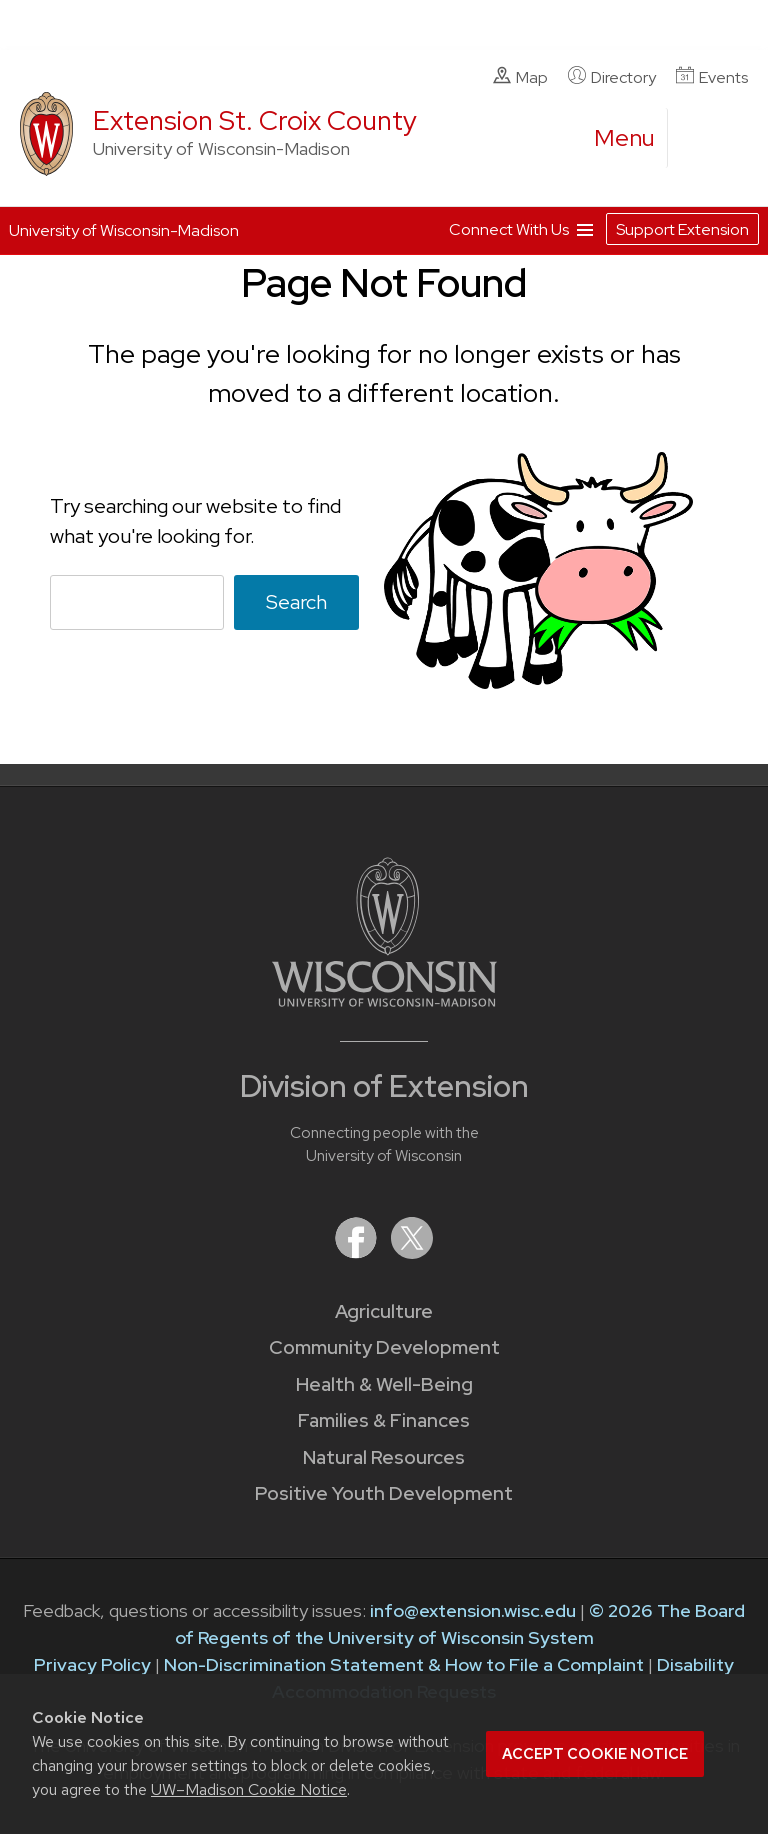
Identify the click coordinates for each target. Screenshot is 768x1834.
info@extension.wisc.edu (473, 1610)
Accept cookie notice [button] (595, 1754)
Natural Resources (384, 1457)
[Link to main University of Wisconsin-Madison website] (384, 1000)
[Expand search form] (703, 139)
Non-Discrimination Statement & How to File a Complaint (404, 1664)
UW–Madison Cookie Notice (249, 1789)
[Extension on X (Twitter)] (412, 1252)
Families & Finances (384, 1420)
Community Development (384, 1347)
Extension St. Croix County (255, 120)
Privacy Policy (92, 1664)
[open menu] (625, 138)
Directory (612, 77)
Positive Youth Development (384, 1493)
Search (296, 602)
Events (712, 77)
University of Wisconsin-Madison (124, 230)
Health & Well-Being (384, 1384)
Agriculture (384, 1311)
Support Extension (682, 229)
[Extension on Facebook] (358, 1252)
